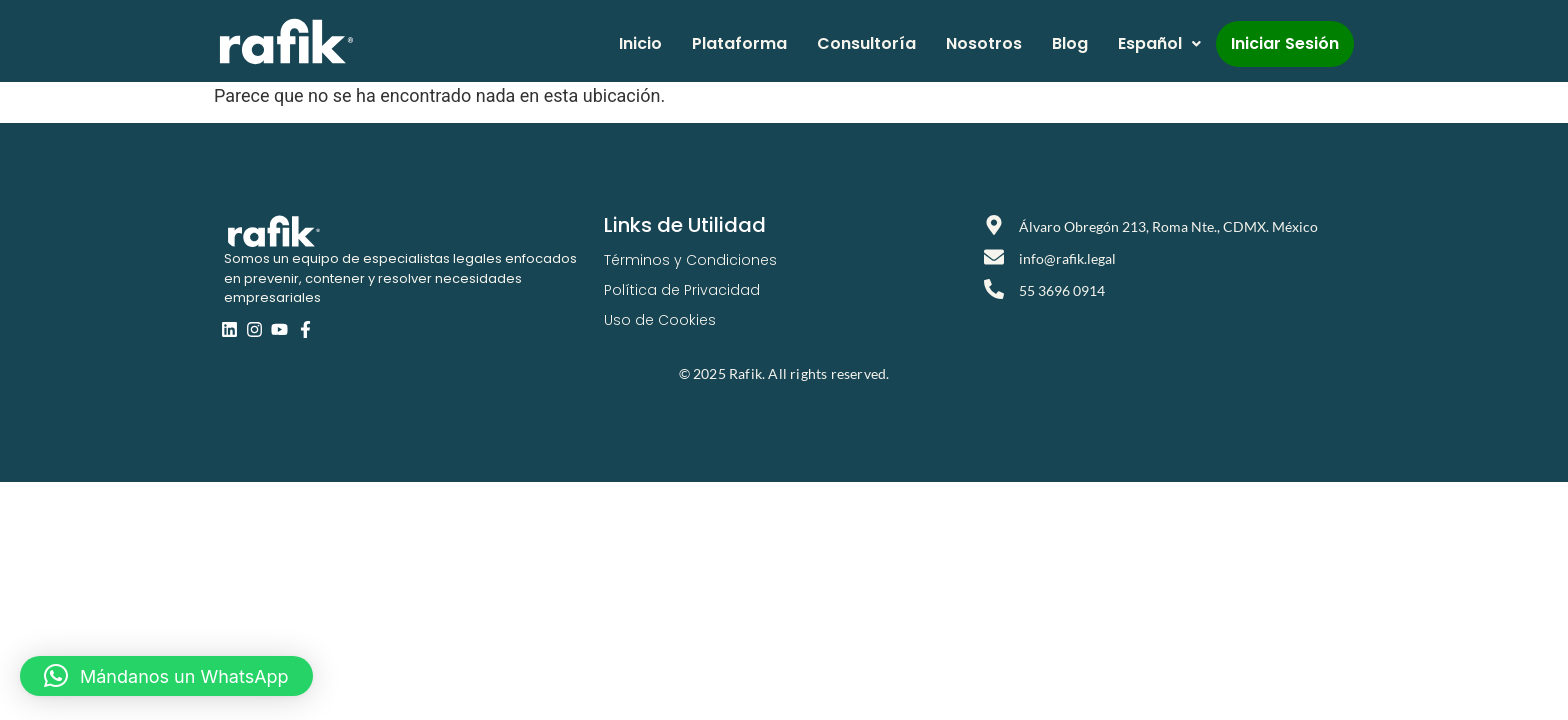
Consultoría (866, 43)
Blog (1070, 43)
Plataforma (739, 43)
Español (1159, 43)
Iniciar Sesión (1285, 43)
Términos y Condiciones (690, 260)
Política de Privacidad (682, 290)
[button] (166, 676)
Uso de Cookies (660, 320)
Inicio (640, 43)
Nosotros (984, 43)
